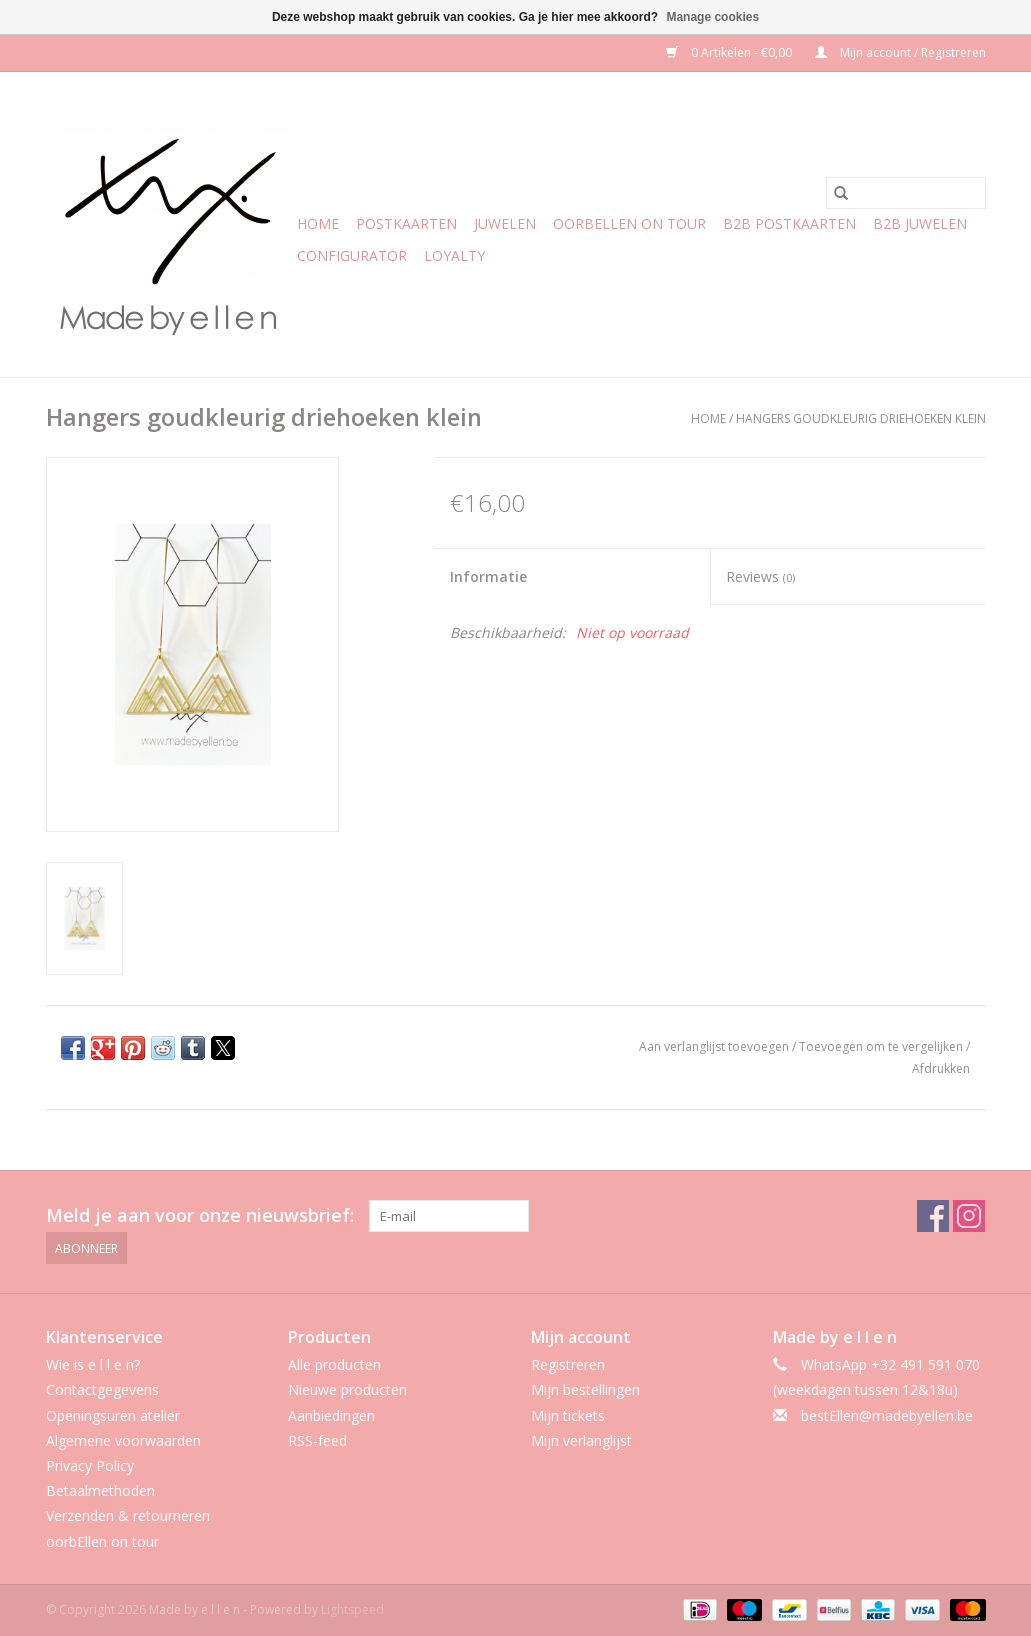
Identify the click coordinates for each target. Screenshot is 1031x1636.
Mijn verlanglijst (581, 1440)
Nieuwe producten (347, 1389)
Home (318, 223)
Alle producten (334, 1364)
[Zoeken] (906, 193)
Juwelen (505, 223)
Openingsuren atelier (113, 1415)
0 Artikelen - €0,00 (730, 52)
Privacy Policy (90, 1465)
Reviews (760, 576)
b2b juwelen (920, 223)
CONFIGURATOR (352, 255)
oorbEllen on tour (629, 223)
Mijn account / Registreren (900, 52)
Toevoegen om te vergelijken (882, 1046)
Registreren (568, 1364)
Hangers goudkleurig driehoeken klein (861, 418)
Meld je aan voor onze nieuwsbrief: (200, 1215)
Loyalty (454, 255)
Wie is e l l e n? (93, 1364)
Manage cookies (712, 17)
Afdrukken (941, 1068)
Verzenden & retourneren (128, 1515)
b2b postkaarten (789, 223)
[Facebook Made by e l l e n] (933, 1216)
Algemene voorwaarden (123, 1440)
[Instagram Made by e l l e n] (969, 1216)
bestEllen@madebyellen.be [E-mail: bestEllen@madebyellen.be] (887, 1415)
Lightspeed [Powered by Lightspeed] (352, 1609)
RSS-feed (317, 1440)
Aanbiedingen (331, 1415)
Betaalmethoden (100, 1490)
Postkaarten (406, 223)
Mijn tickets (568, 1415)
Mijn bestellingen (585, 1389)
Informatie (488, 576)
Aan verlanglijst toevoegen (715, 1046)
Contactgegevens (102, 1389)
